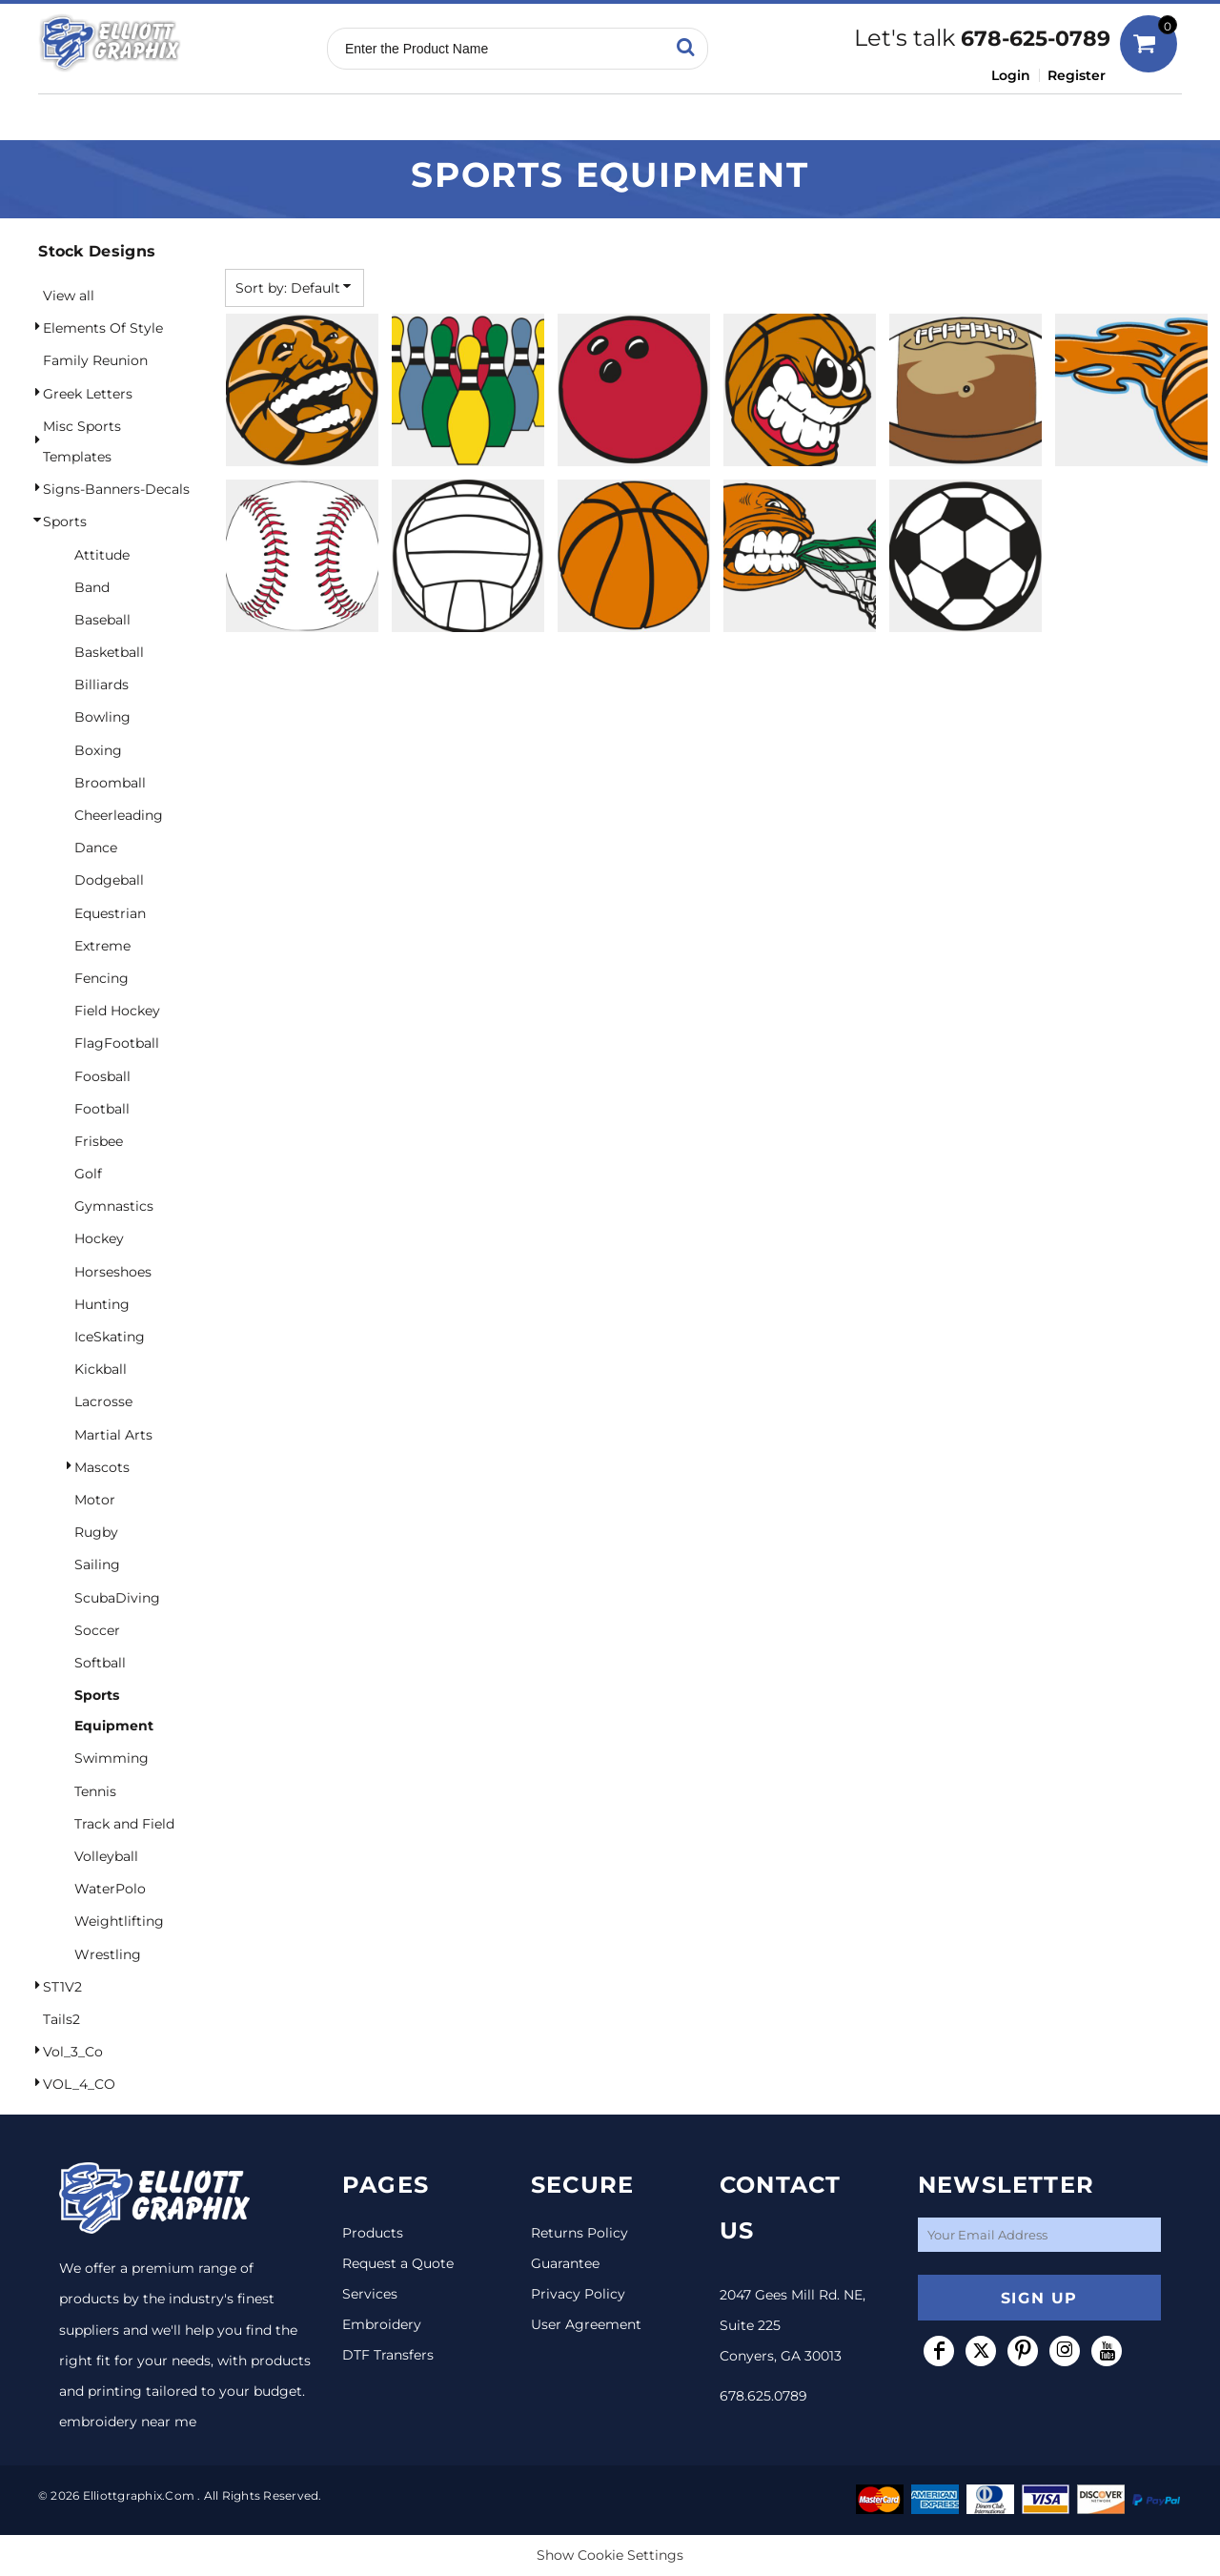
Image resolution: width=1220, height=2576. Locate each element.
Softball (100, 1662)
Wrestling (107, 1954)
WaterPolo (110, 1888)
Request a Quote (398, 2263)
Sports (65, 521)
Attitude (102, 554)
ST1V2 (62, 1986)
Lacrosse (103, 1401)
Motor (94, 1499)
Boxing (98, 750)
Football (102, 1108)
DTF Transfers (388, 2354)
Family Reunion (95, 360)
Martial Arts (113, 1434)
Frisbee (98, 1141)
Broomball (110, 782)
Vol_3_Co (73, 2051)
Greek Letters (87, 393)
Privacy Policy (578, 2293)
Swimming (111, 1758)
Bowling (102, 717)
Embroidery (381, 2324)
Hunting (102, 1304)
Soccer (97, 1630)
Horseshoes (113, 1271)
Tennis (95, 1791)
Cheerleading (118, 815)
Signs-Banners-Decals (116, 489)
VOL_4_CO (79, 2084)
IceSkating (109, 1336)
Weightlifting (119, 1921)
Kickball (100, 1369)
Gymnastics (113, 1206)
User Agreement (586, 2324)
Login (1010, 75)
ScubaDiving (117, 1597)
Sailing (97, 1564)
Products (372, 2232)
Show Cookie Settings (610, 2555)
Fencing (101, 978)
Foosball (102, 1076)
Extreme (102, 945)
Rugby (96, 1532)
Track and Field (124, 1823)
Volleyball (106, 1856)
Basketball (109, 652)
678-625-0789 (1035, 38)
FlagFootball (116, 1043)
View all (68, 295)
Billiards (101, 684)
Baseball (102, 619)
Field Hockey (117, 1010)
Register (1076, 75)
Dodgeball (109, 880)
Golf (88, 1173)
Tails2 (61, 2019)
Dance (95, 847)
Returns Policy (579, 2232)
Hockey (99, 1238)
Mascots (102, 1467)
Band (92, 587)
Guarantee (565, 2263)
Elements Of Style (103, 328)
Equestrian (110, 913)
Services (369, 2293)
